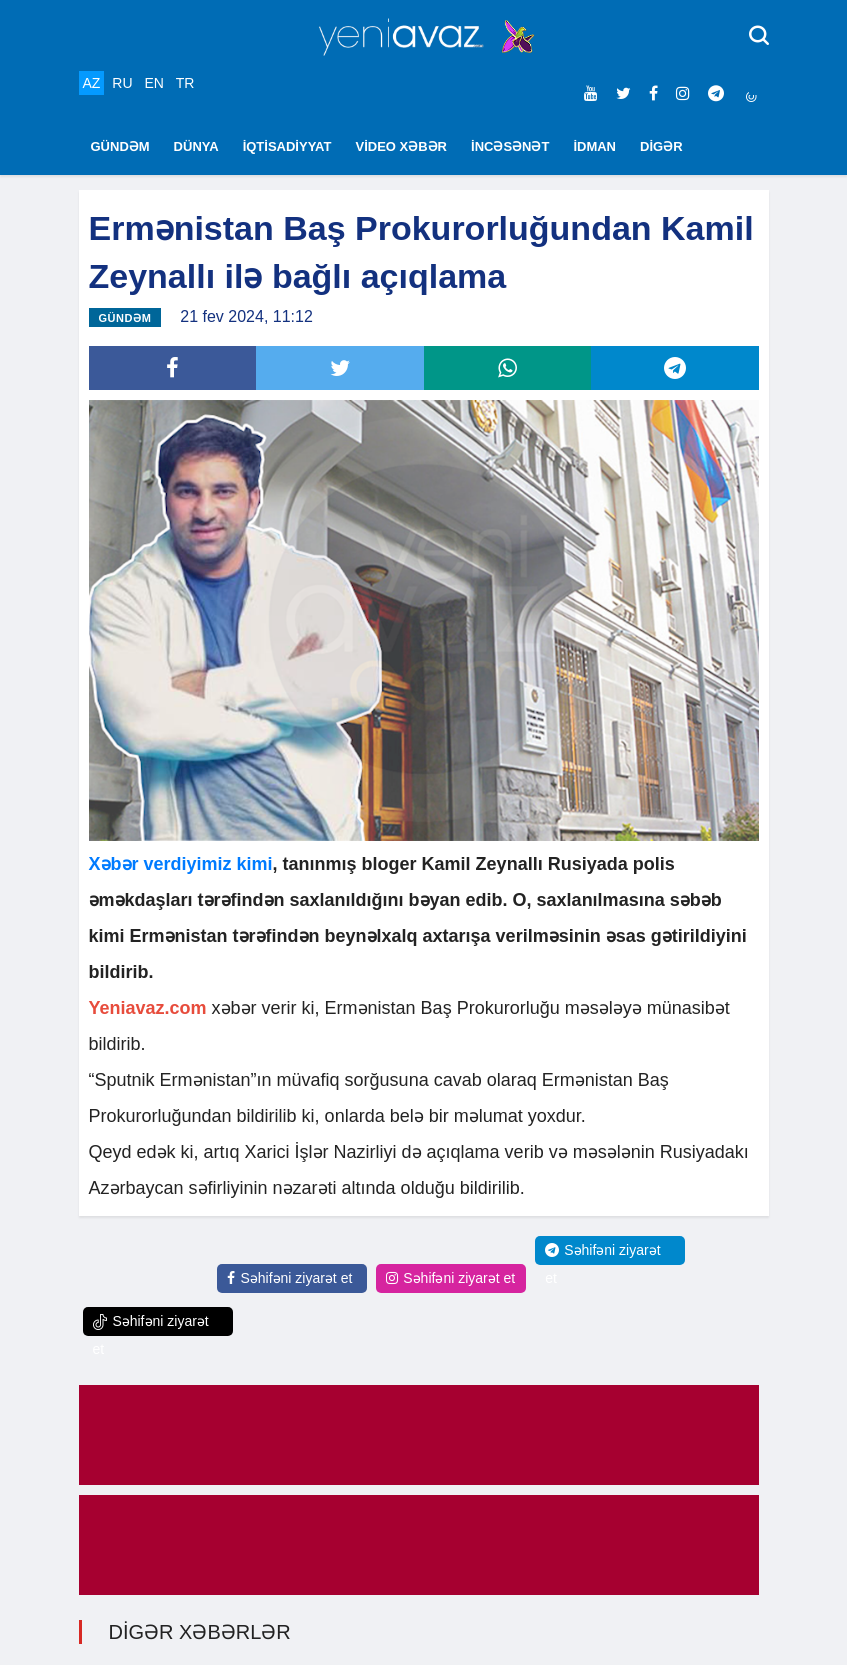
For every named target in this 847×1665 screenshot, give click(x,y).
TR (185, 83)
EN (153, 83)
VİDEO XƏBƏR (402, 146)
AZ (92, 83)
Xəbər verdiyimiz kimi (181, 865)
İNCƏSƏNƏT (510, 146)
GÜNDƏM (120, 146)
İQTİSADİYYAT (287, 146)
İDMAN (594, 146)
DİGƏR (661, 146)
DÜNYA (196, 146)
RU (122, 83)
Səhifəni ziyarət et (289, 1279)
